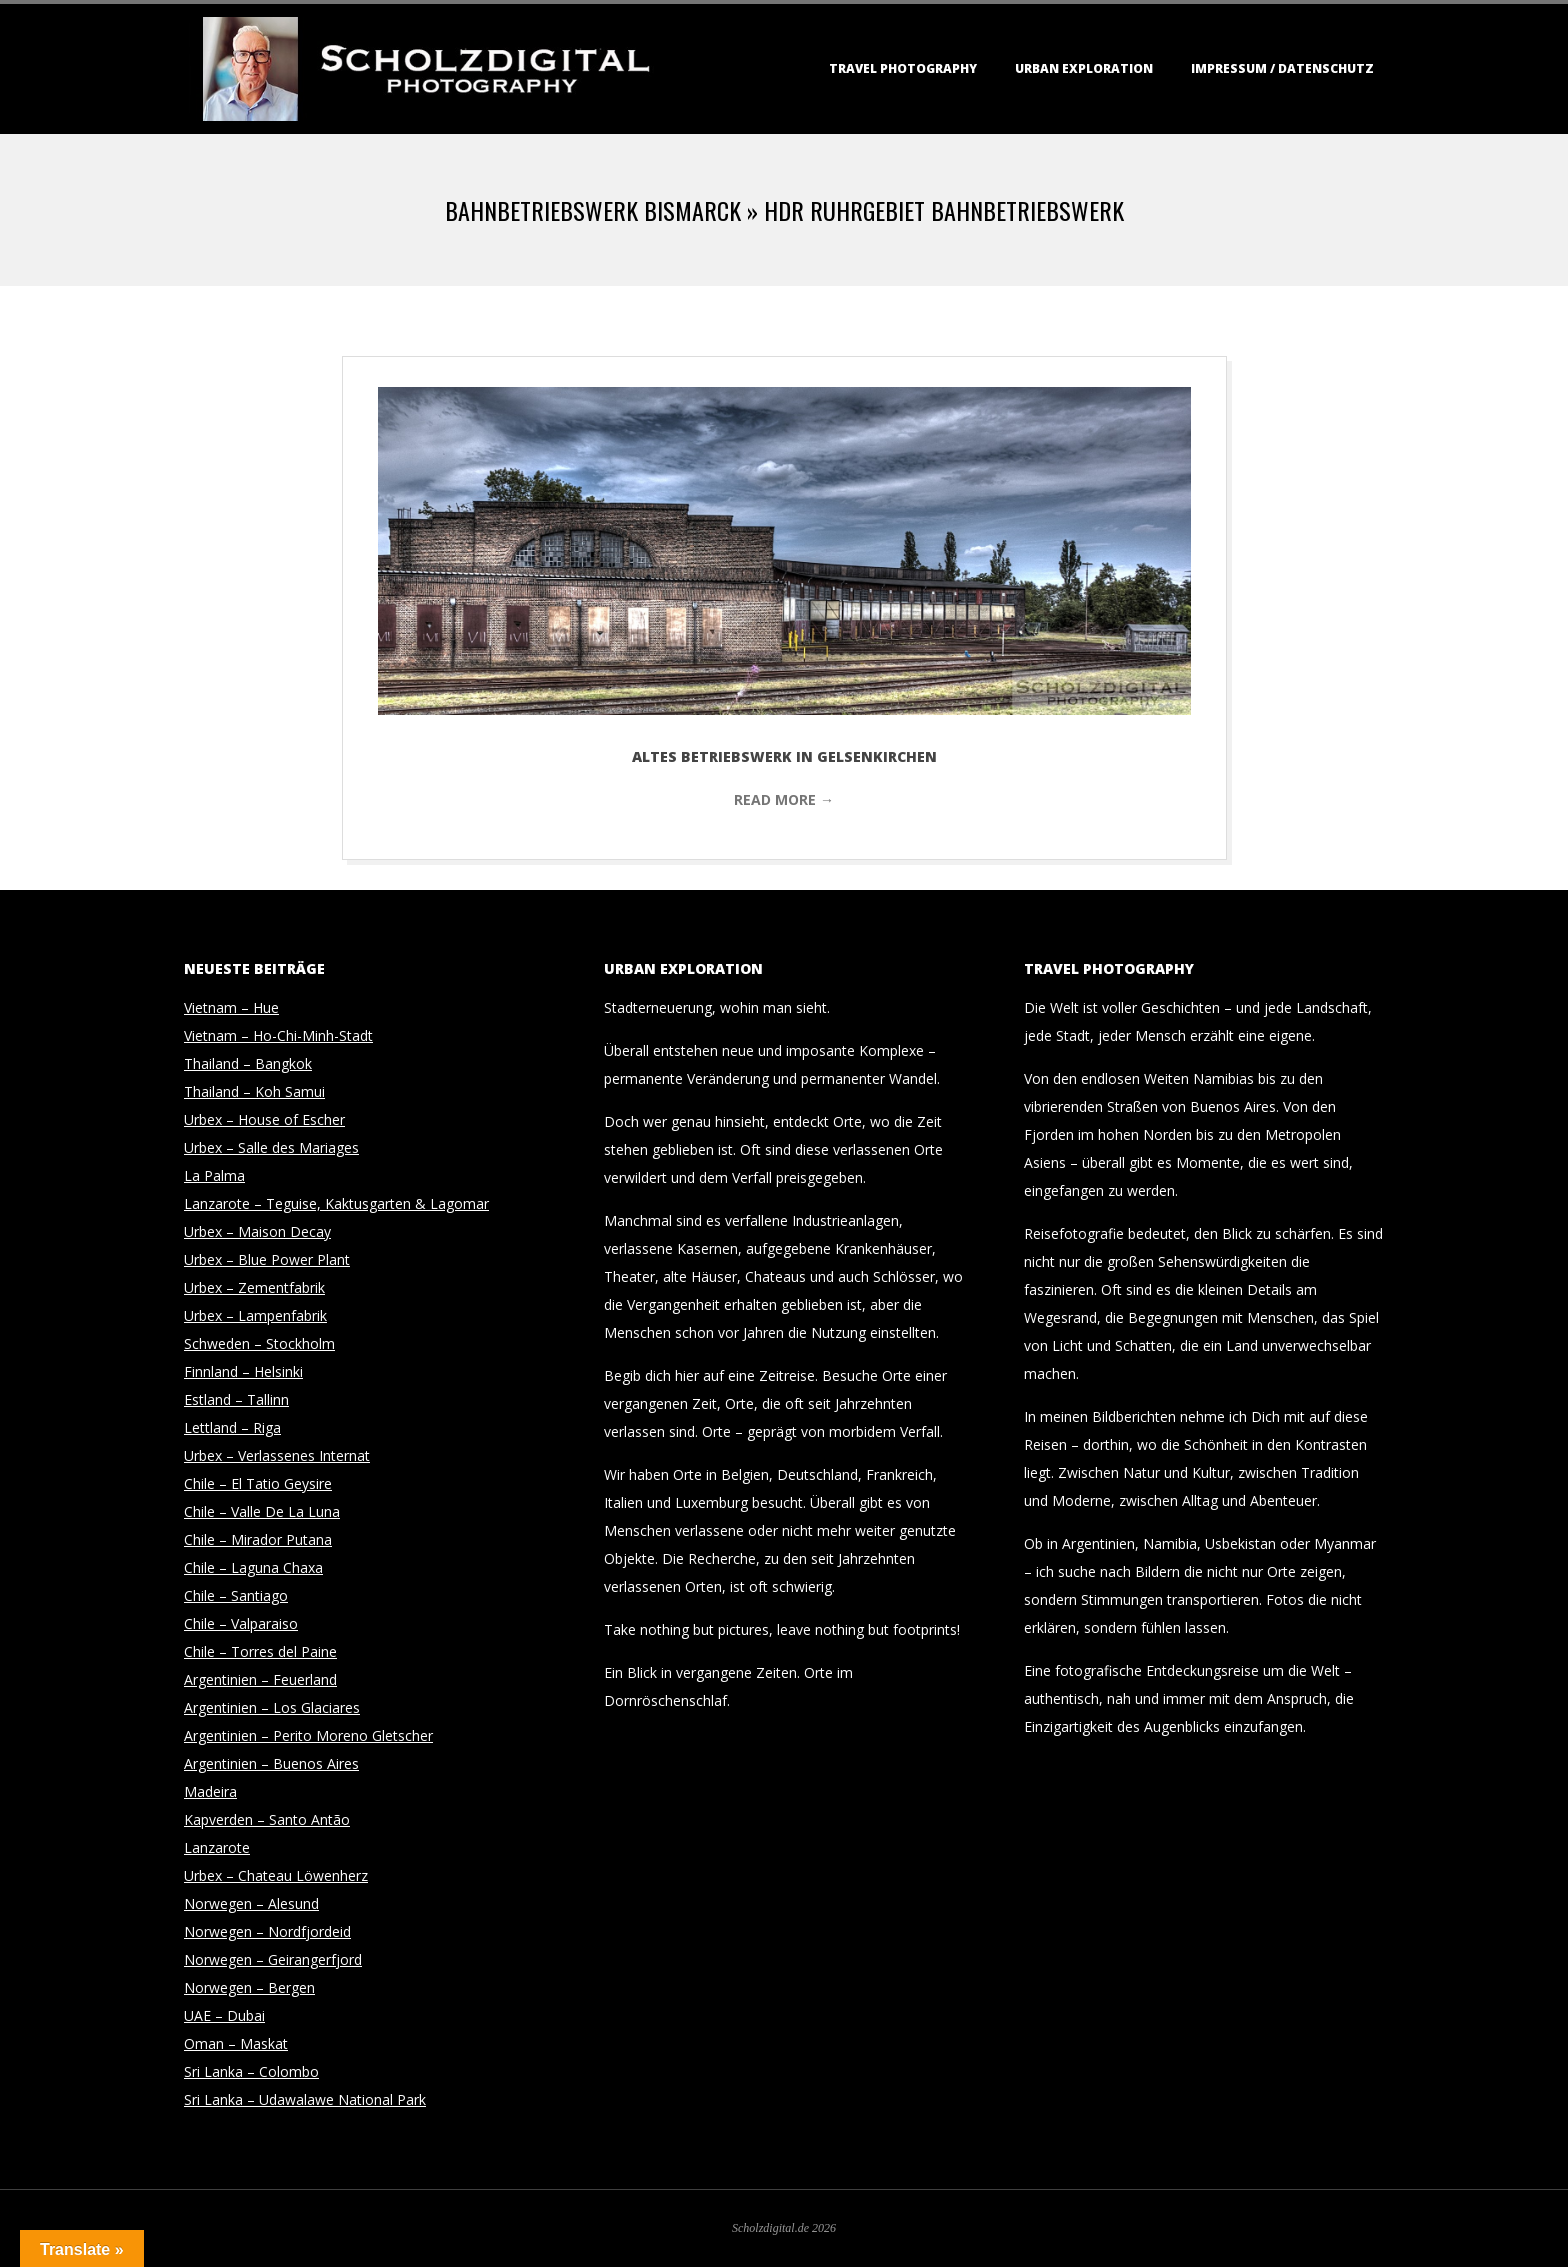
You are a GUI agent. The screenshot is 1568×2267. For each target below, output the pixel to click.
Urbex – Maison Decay (257, 1231)
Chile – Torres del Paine (260, 1651)
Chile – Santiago (236, 1595)
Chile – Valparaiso (241, 1623)
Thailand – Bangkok (248, 1063)
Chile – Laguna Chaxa (253, 1567)
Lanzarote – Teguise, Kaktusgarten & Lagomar (336, 1203)
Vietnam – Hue (231, 1007)
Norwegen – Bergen (249, 1987)
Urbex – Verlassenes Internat (277, 1455)
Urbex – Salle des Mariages (271, 1147)
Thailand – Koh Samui (254, 1091)
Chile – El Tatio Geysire (258, 1483)
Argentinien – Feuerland (260, 1679)
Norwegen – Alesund (251, 1903)
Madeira (210, 1791)
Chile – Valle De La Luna (262, 1511)
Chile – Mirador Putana (258, 1539)
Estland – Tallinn (236, 1399)
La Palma (214, 1175)
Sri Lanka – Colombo (251, 2071)
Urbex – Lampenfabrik (255, 1315)
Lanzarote (217, 1847)
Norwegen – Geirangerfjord (273, 1959)
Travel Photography (903, 68)
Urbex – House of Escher (264, 1119)
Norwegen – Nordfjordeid (267, 1931)
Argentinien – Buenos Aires (271, 1763)
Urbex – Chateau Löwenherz (276, 1875)
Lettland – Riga (232, 1427)
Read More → (784, 799)
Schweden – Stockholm (259, 1343)
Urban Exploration (1084, 68)
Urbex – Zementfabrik (254, 1287)
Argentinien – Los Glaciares (272, 1707)
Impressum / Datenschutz (1282, 68)
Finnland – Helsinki (243, 1371)
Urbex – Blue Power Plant (267, 1259)
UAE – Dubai (224, 2015)
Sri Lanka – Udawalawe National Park (305, 2099)
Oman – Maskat (236, 2043)
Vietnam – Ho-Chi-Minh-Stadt (278, 1035)
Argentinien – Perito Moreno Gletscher (308, 1735)
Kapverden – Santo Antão (267, 1819)
